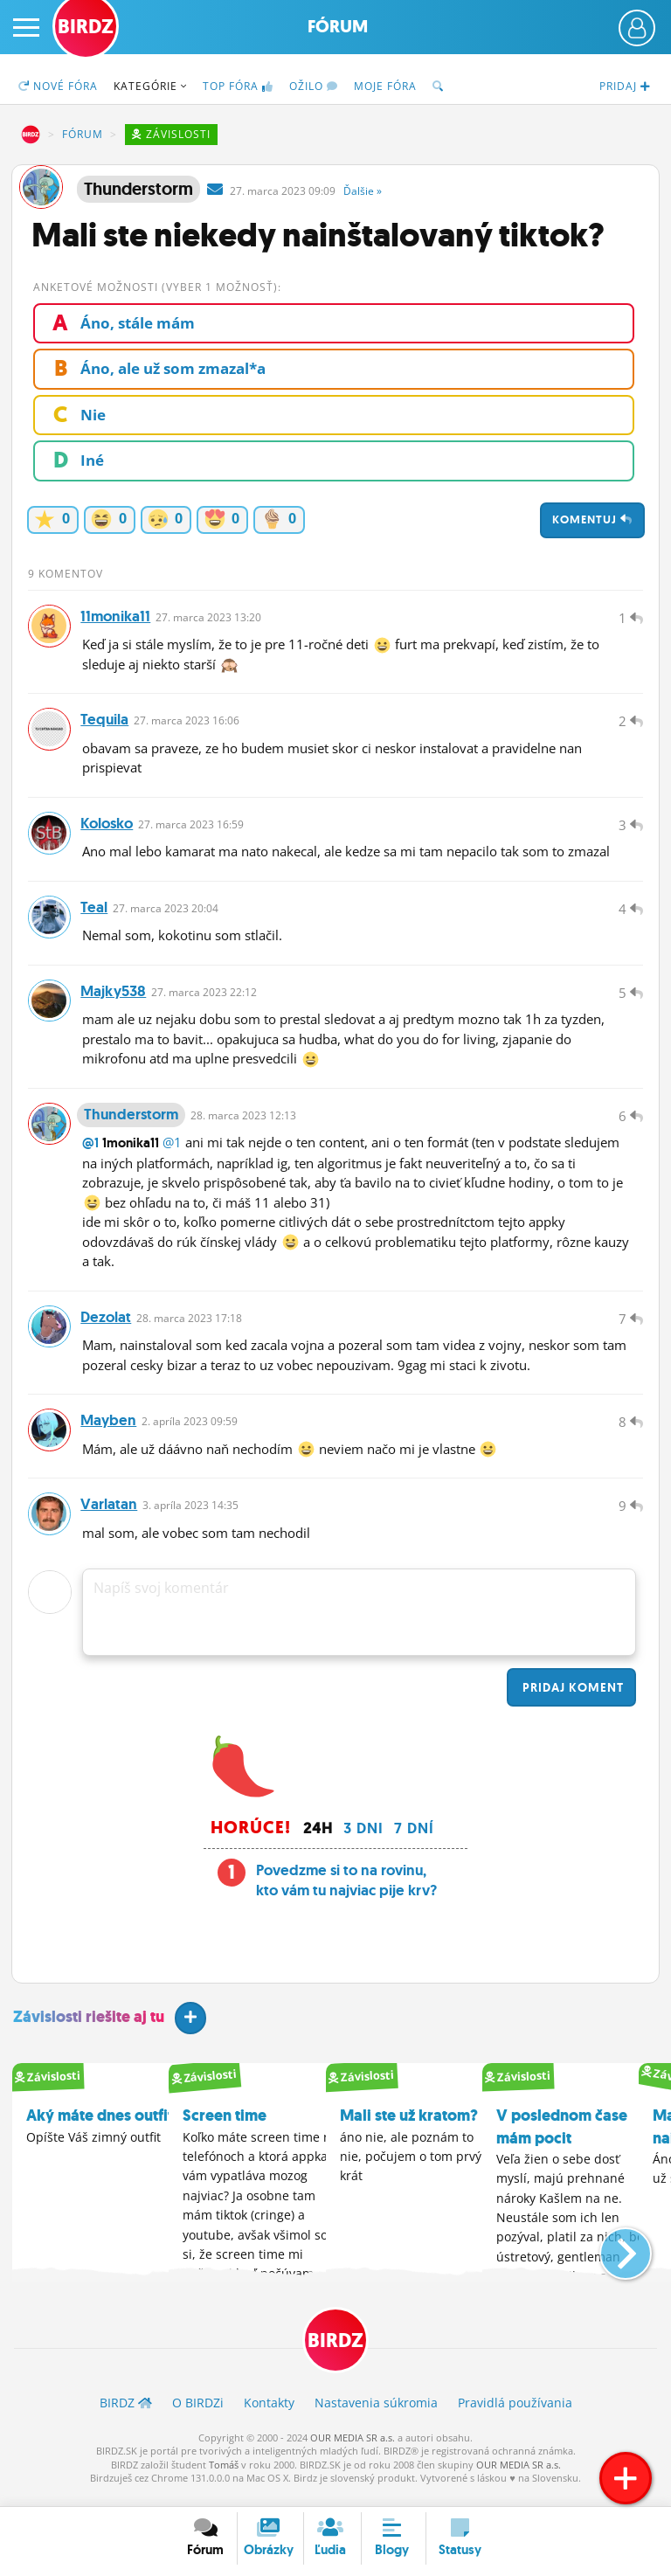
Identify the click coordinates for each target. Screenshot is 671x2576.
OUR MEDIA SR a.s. (352, 2450)
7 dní (414, 1840)
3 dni (363, 1840)
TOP (238, 86)
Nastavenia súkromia (376, 2415)
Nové (58, 86)
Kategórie (150, 86)
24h (318, 1840)
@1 (90, 1151)
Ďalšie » (362, 191)
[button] (611, 2259)
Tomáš (224, 2476)
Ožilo (313, 86)
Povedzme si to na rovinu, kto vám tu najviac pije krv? (346, 1892)
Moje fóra (385, 86)
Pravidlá (515, 2415)
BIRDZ (30, 134)
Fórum (338, 26)
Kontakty (269, 2415)
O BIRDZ (198, 2415)
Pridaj (571, 1699)
